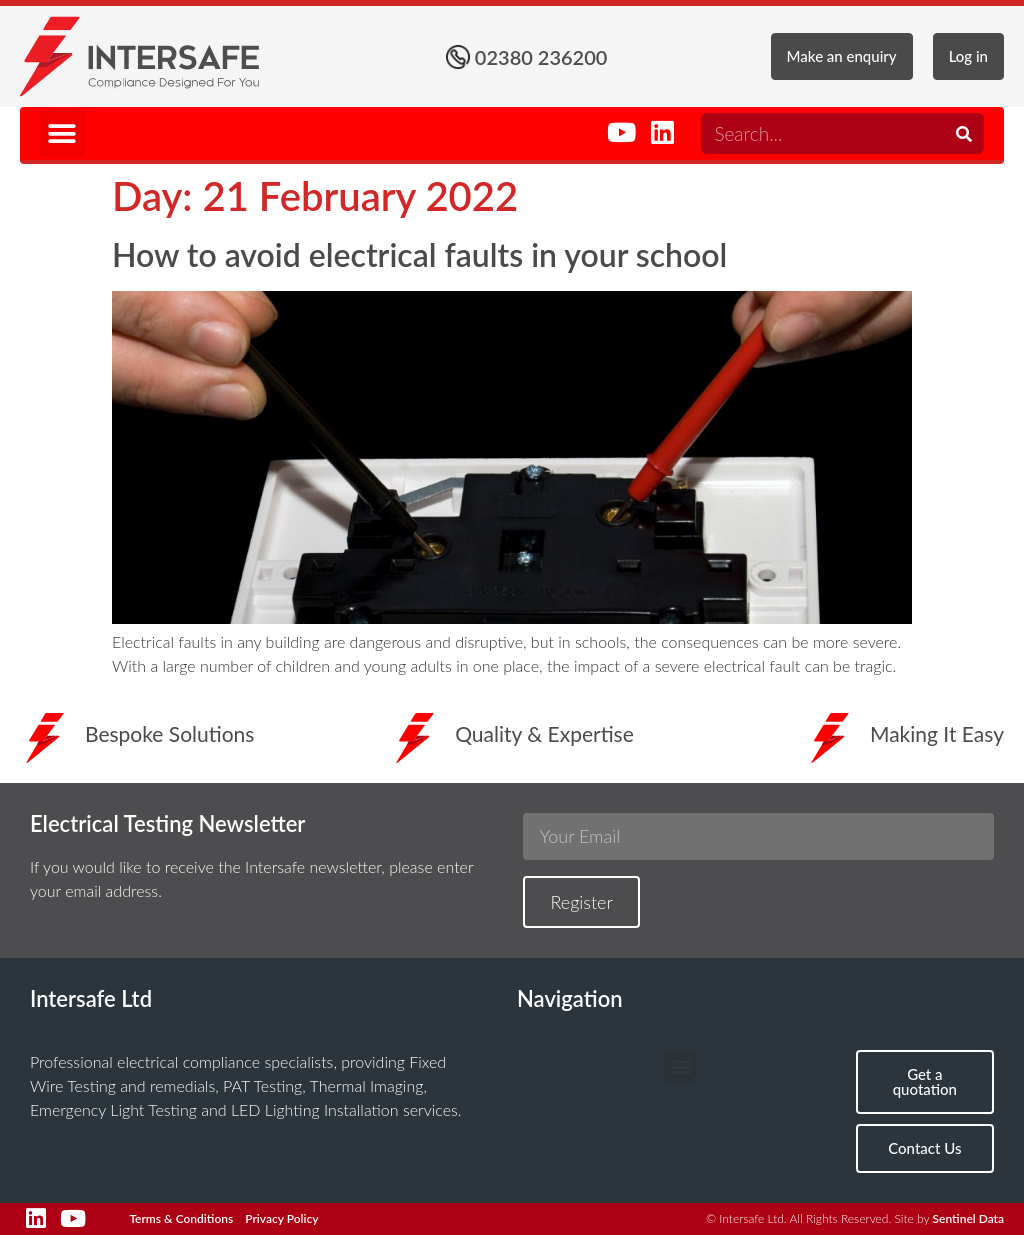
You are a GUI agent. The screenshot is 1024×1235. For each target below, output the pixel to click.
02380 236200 (541, 57)
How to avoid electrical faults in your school (419, 254)
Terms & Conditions (181, 1218)
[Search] (963, 133)
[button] (62, 133)
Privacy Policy (281, 1218)
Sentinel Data (968, 1218)
